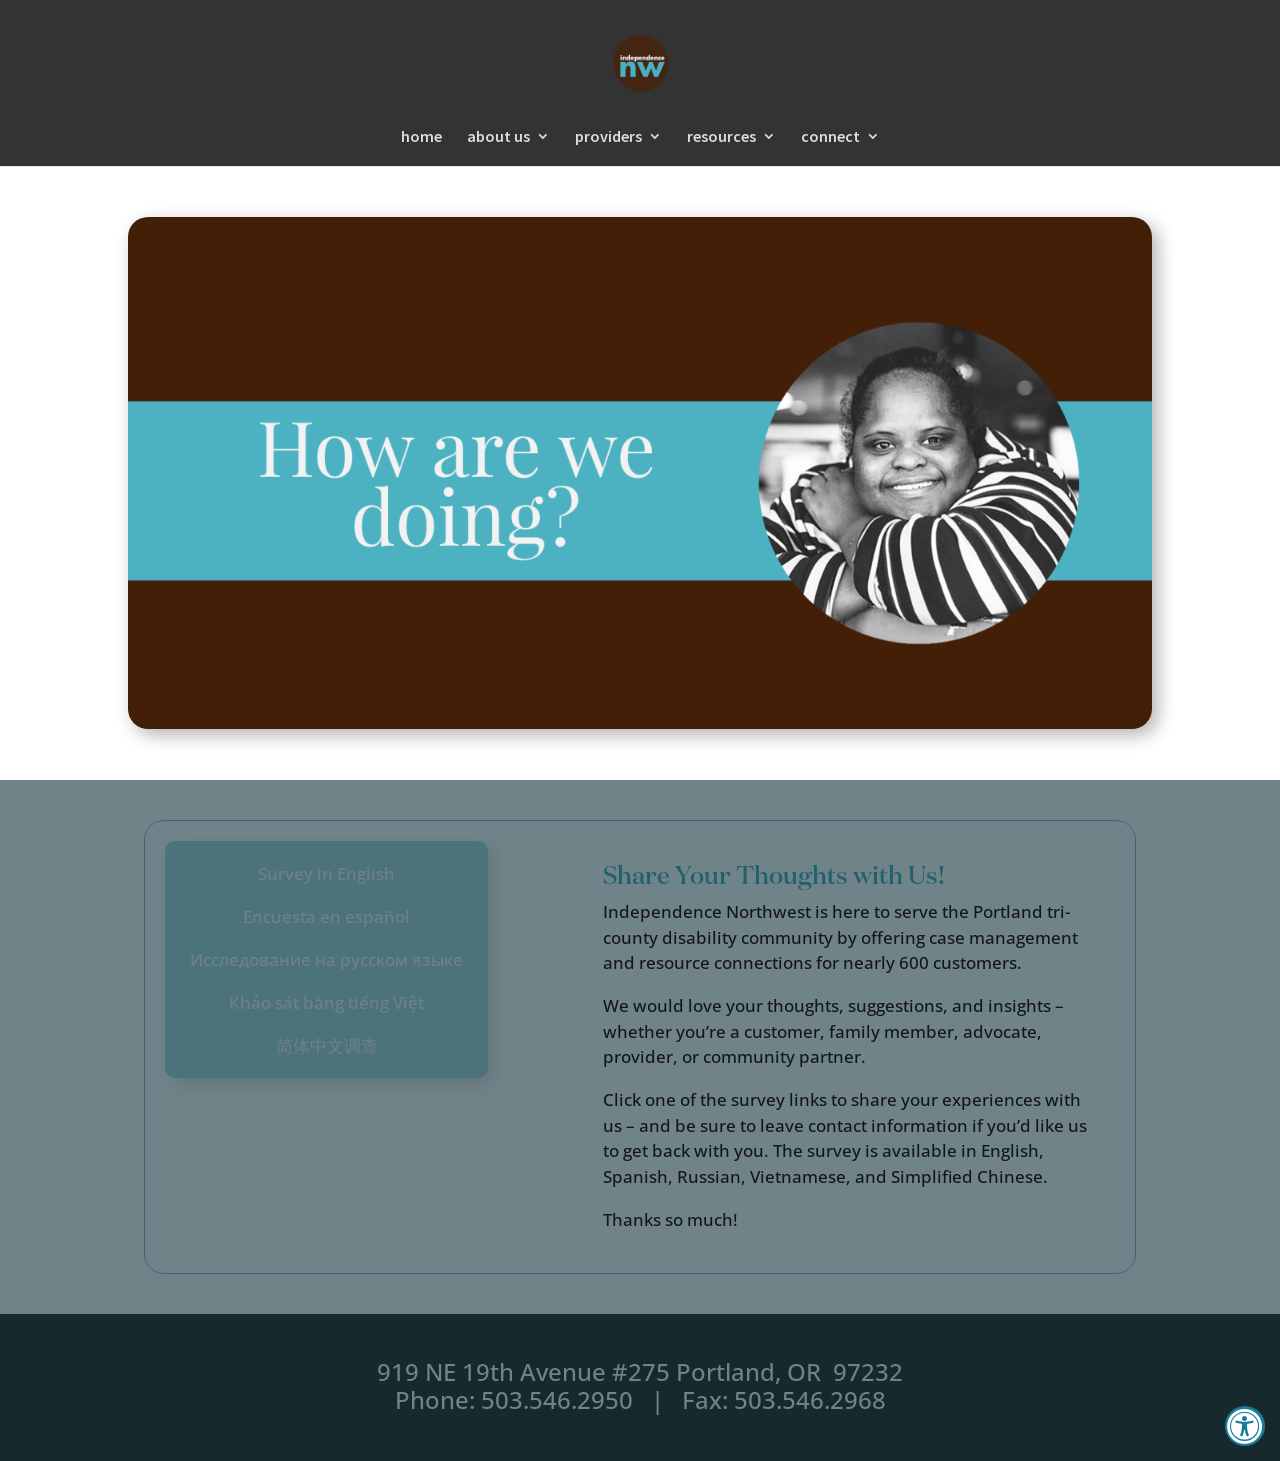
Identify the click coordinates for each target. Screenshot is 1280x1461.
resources (721, 137)
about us (498, 137)
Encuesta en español (326, 916)
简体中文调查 (327, 1045)
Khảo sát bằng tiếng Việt (326, 1002)
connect (830, 137)
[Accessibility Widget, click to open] (1245, 1426)
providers (608, 137)
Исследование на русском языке (326, 959)
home (421, 137)
